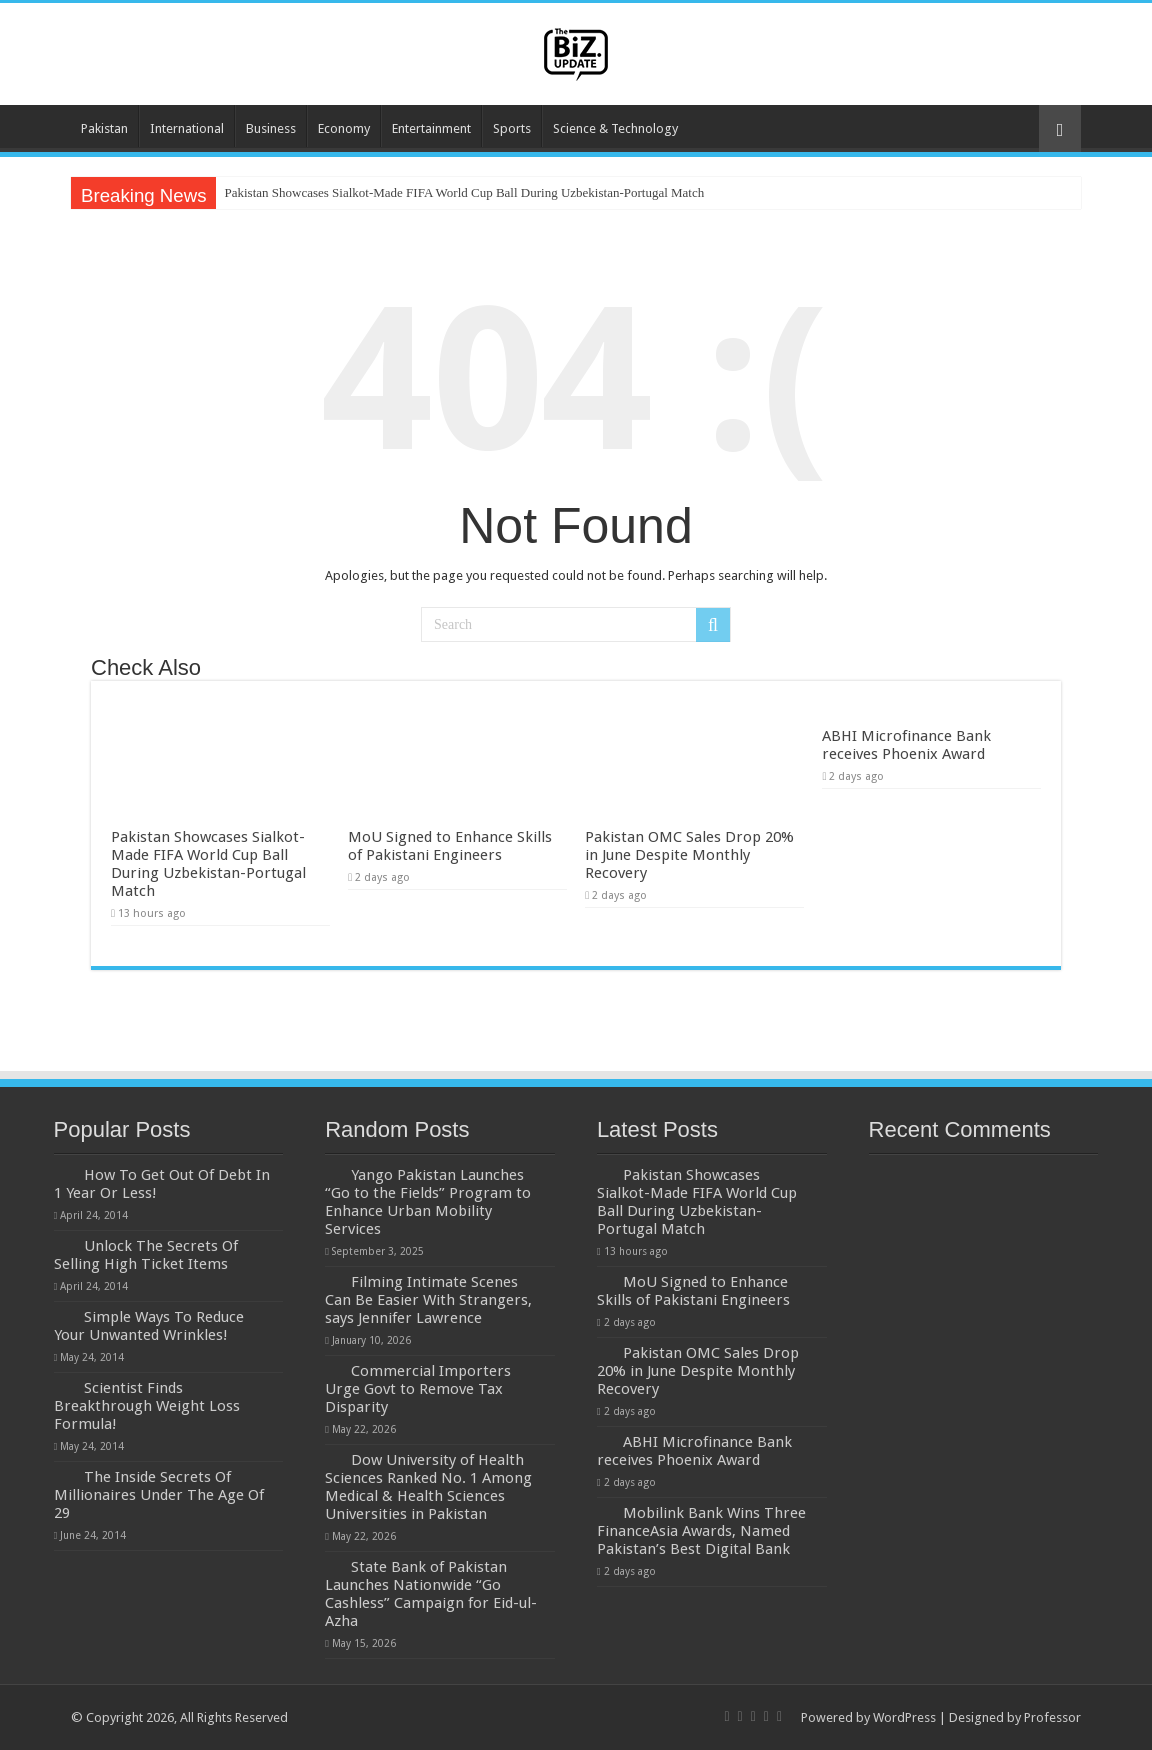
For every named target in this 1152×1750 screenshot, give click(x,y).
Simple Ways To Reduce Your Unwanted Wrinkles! (149, 1326)
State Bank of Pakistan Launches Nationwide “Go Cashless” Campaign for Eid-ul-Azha (431, 1594)
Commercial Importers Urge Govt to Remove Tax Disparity (418, 1389)
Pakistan (104, 128)
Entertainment (431, 128)
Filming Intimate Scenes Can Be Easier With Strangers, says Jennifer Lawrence (428, 1300)
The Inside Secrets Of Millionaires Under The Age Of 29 (159, 1495)
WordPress (904, 1717)
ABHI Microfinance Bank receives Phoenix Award (906, 745)
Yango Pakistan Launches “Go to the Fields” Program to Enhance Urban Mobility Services (428, 1202)
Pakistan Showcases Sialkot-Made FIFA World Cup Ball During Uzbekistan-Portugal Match (464, 192)
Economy (344, 128)
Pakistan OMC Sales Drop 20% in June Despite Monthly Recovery (689, 855)
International (187, 128)
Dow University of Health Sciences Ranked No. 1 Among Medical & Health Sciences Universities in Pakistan (428, 1487)
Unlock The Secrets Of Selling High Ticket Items (146, 1255)
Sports (512, 128)
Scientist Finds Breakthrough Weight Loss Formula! (147, 1406)
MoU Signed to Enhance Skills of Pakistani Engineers (450, 846)
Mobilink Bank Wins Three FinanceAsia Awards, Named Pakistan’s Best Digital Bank (701, 1531)
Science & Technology (615, 128)
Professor (1052, 1717)
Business (271, 128)
